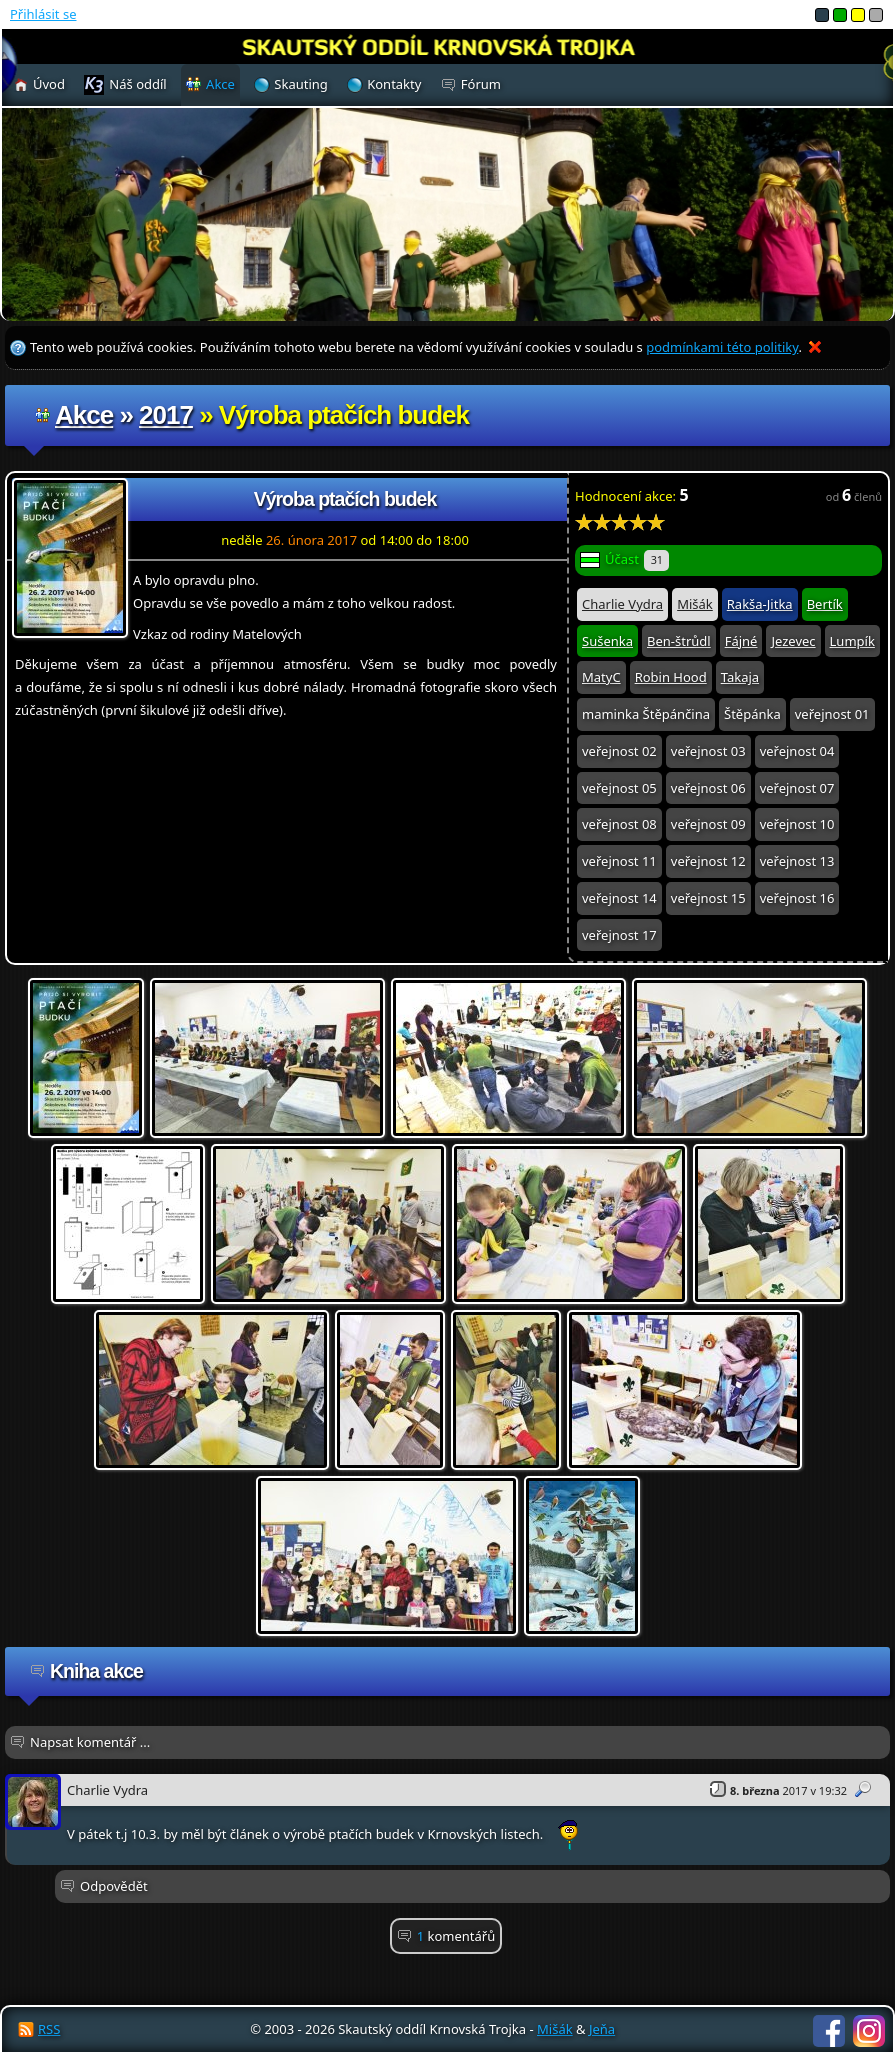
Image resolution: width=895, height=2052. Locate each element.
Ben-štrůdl (679, 641)
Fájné (741, 641)
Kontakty (394, 84)
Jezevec (793, 641)
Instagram (869, 2031)
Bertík (825, 604)
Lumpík (852, 641)
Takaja (740, 677)
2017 (166, 415)
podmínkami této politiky (722, 347)
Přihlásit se (43, 14)
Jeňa (602, 2029)
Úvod (49, 84)
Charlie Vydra (622, 604)
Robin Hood (671, 677)
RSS (49, 2029)
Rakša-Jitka (760, 604)
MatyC (601, 677)
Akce (84, 415)
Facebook (829, 2031)
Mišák (695, 604)
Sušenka (607, 641)
